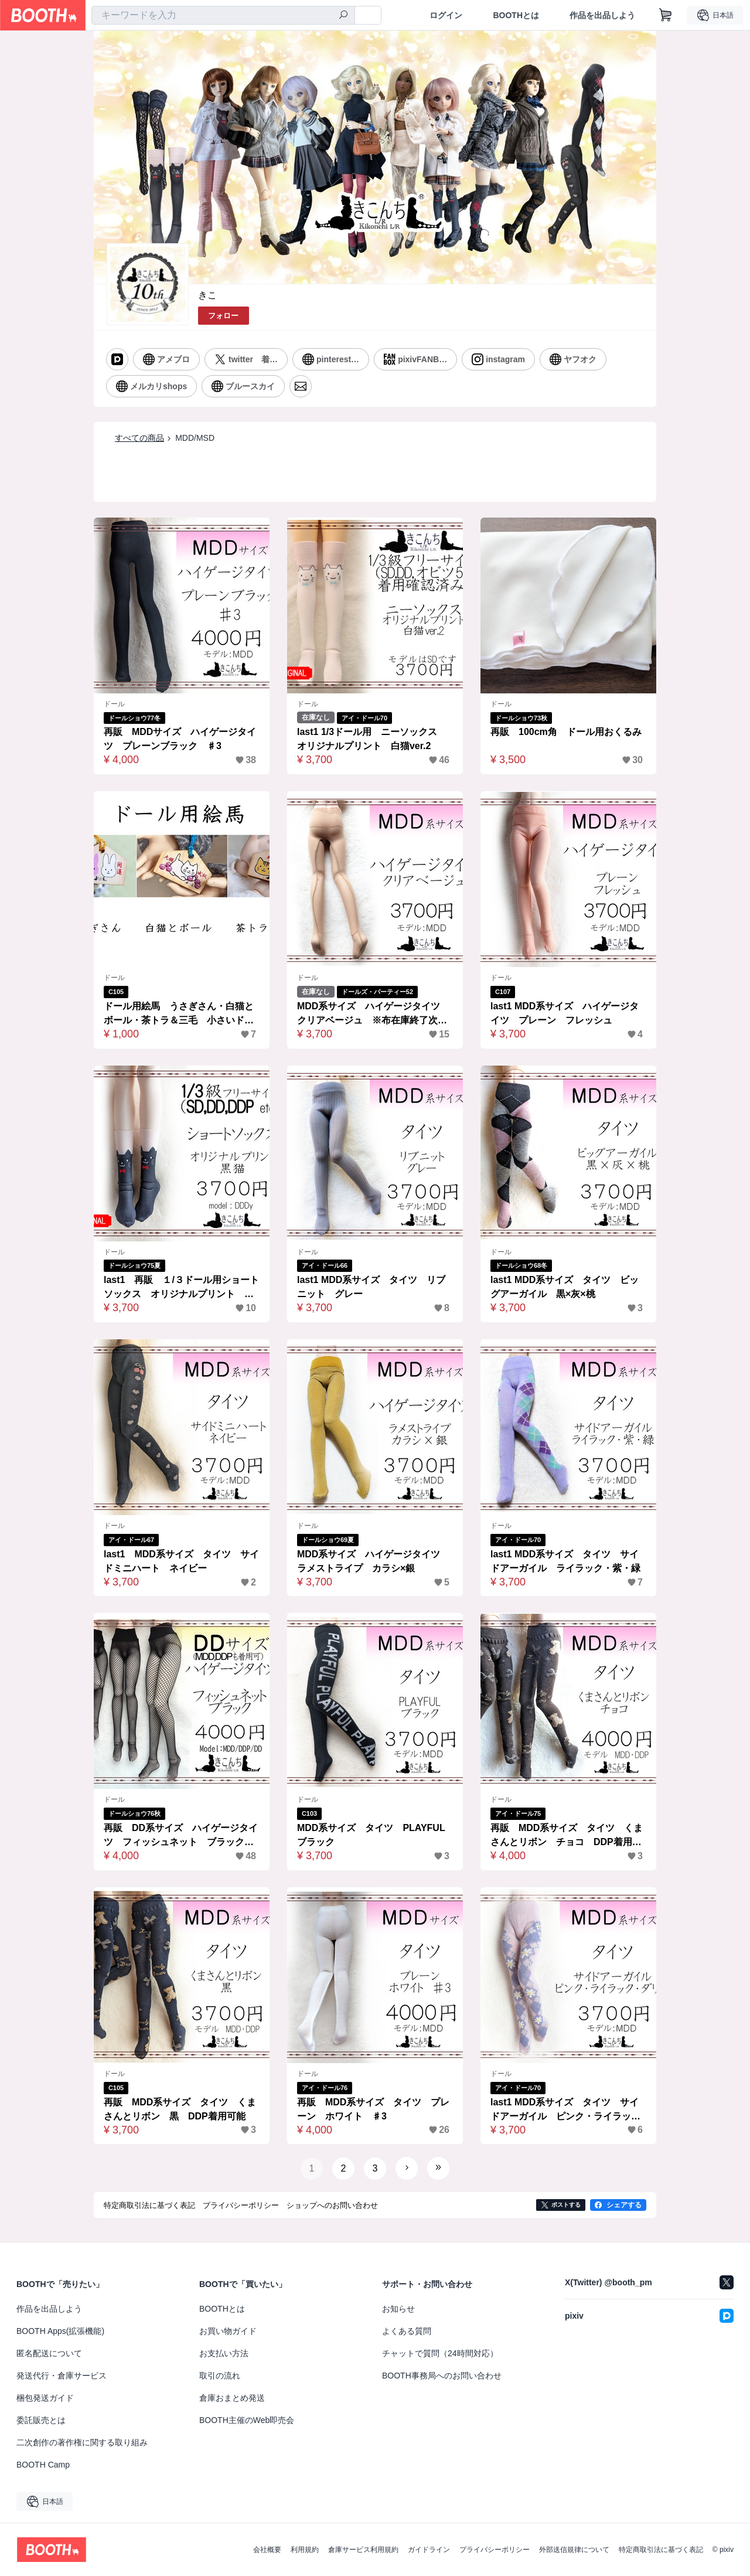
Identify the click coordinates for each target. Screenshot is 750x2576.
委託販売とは (41, 2420)
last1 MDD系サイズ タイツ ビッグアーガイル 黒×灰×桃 (564, 1287)
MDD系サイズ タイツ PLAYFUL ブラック (375, 1835)
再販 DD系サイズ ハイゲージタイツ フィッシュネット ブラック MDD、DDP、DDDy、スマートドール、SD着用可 (181, 1836)
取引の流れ (219, 2375)
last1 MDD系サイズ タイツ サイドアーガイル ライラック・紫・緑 (565, 1561)
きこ (207, 295)
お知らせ (398, 2308)
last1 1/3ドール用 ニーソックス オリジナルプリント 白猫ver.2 (371, 739)
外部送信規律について (574, 2549)
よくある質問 (406, 2331)
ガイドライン (429, 2549)
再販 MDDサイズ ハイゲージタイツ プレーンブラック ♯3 (180, 739)
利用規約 (305, 2549)
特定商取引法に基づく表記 (661, 2549)
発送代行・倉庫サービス (61, 2375)
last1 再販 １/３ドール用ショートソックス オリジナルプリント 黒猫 (181, 1288)
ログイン (445, 15)
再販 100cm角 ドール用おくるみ (566, 732)
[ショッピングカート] (665, 15)
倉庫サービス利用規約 (363, 2549)
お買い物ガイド (228, 2331)
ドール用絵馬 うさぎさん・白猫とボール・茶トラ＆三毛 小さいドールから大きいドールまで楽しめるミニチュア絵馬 (179, 1014)
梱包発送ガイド (45, 2398)
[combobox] (223, 15)
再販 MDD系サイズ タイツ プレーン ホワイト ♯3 (373, 2109)
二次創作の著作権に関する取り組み (82, 2442)
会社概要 (267, 2549)
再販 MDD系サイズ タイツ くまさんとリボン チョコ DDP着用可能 (566, 1836)
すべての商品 (139, 438)
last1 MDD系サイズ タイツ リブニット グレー (371, 1287)
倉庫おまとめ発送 (232, 2398)
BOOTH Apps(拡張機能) (60, 2331)
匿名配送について (49, 2353)
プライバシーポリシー (494, 2549)
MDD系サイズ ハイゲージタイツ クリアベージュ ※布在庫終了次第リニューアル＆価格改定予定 (373, 1014)
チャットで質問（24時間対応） (440, 2353)
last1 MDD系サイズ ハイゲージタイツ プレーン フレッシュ (564, 1013)
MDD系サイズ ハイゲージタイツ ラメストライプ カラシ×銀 (373, 1561)
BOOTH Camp (43, 2464)
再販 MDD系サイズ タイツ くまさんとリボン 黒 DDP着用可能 (180, 2109)
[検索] (343, 16)
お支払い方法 (223, 2353)
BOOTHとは (516, 15)
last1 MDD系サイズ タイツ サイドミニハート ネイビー (181, 1561)
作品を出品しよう (602, 15)
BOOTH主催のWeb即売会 (246, 2420)
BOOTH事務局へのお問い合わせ (442, 2375)
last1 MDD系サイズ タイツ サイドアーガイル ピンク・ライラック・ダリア (564, 2110)
